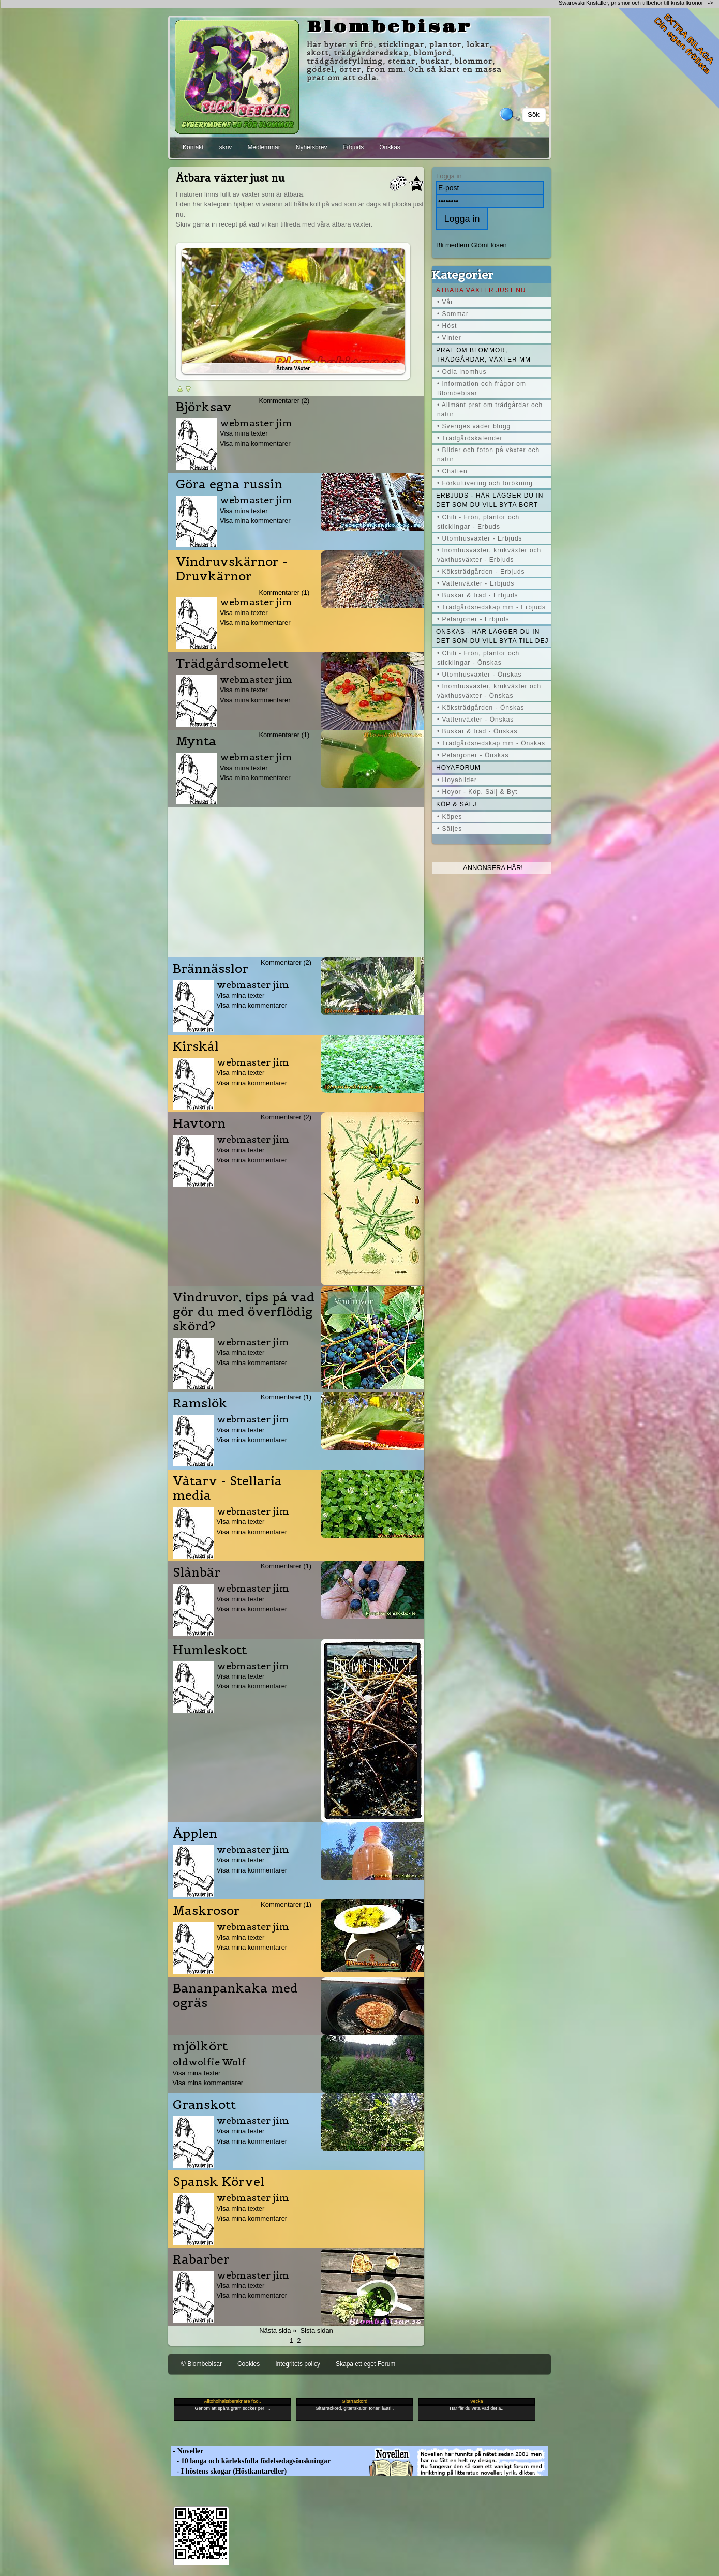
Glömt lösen (489, 245)
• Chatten (452, 471)
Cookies (248, 2364)
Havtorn (199, 1123)
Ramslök (200, 1403)
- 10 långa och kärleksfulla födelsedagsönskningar (251, 2461)
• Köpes (449, 816)
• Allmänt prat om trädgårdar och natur (490, 409)
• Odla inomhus (462, 372)
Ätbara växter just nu (481, 290)
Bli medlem (452, 245)
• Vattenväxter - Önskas (475, 719)
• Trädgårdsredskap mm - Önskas (491, 743)
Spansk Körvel (218, 2182)
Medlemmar (263, 147)
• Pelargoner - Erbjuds (473, 619)
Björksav (204, 407)
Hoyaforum (458, 767)
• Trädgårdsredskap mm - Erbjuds (491, 607)
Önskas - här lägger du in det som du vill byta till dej (492, 636)
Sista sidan (316, 2330)
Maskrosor (206, 1911)
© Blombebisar (201, 2364)
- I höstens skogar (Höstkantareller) (229, 2471)
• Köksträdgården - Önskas (481, 707)
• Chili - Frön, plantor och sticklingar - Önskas (478, 658)
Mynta (196, 741)
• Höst (447, 326)
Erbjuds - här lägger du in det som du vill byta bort (489, 500)
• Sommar (453, 314)
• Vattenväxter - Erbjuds (475, 583)
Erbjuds (353, 147)
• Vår (445, 302)
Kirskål (196, 1046)
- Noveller (187, 2451)
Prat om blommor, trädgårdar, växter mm (483, 355)
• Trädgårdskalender (470, 438)
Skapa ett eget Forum (365, 2364)
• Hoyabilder (457, 780)
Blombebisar (389, 27)
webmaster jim (256, 423)
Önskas (389, 147)
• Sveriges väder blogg (474, 426)
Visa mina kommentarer (255, 443)
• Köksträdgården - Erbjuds (481, 571)
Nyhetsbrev (311, 147)
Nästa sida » (277, 2330)
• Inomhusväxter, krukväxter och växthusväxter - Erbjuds (489, 555)
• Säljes (449, 828)
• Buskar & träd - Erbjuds (477, 595)
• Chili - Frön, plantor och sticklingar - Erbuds (478, 522)
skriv (225, 147)
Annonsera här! (493, 868)
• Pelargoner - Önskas (473, 755)
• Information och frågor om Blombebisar (481, 388)
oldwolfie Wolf (209, 2062)
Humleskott (210, 1650)
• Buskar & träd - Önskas (477, 731)
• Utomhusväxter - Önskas (479, 674)
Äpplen (195, 1833)
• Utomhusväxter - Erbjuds (479, 538)
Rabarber (201, 2259)
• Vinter (449, 337)
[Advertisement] (296, 879)
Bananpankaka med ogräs (235, 1995)
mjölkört (200, 2046)
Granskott (204, 2105)
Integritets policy (297, 2364)
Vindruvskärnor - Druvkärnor (232, 569)
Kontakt (193, 147)
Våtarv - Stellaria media (227, 1488)
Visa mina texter (244, 433)
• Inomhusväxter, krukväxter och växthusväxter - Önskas (489, 691)
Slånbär (196, 1572)
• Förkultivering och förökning (485, 483)
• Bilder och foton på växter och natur (488, 454)
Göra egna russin (229, 484)
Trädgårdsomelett (232, 663)
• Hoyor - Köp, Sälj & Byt (477, 792)
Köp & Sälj (456, 804)
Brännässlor (210, 969)
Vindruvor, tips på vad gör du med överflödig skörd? (243, 1312)
